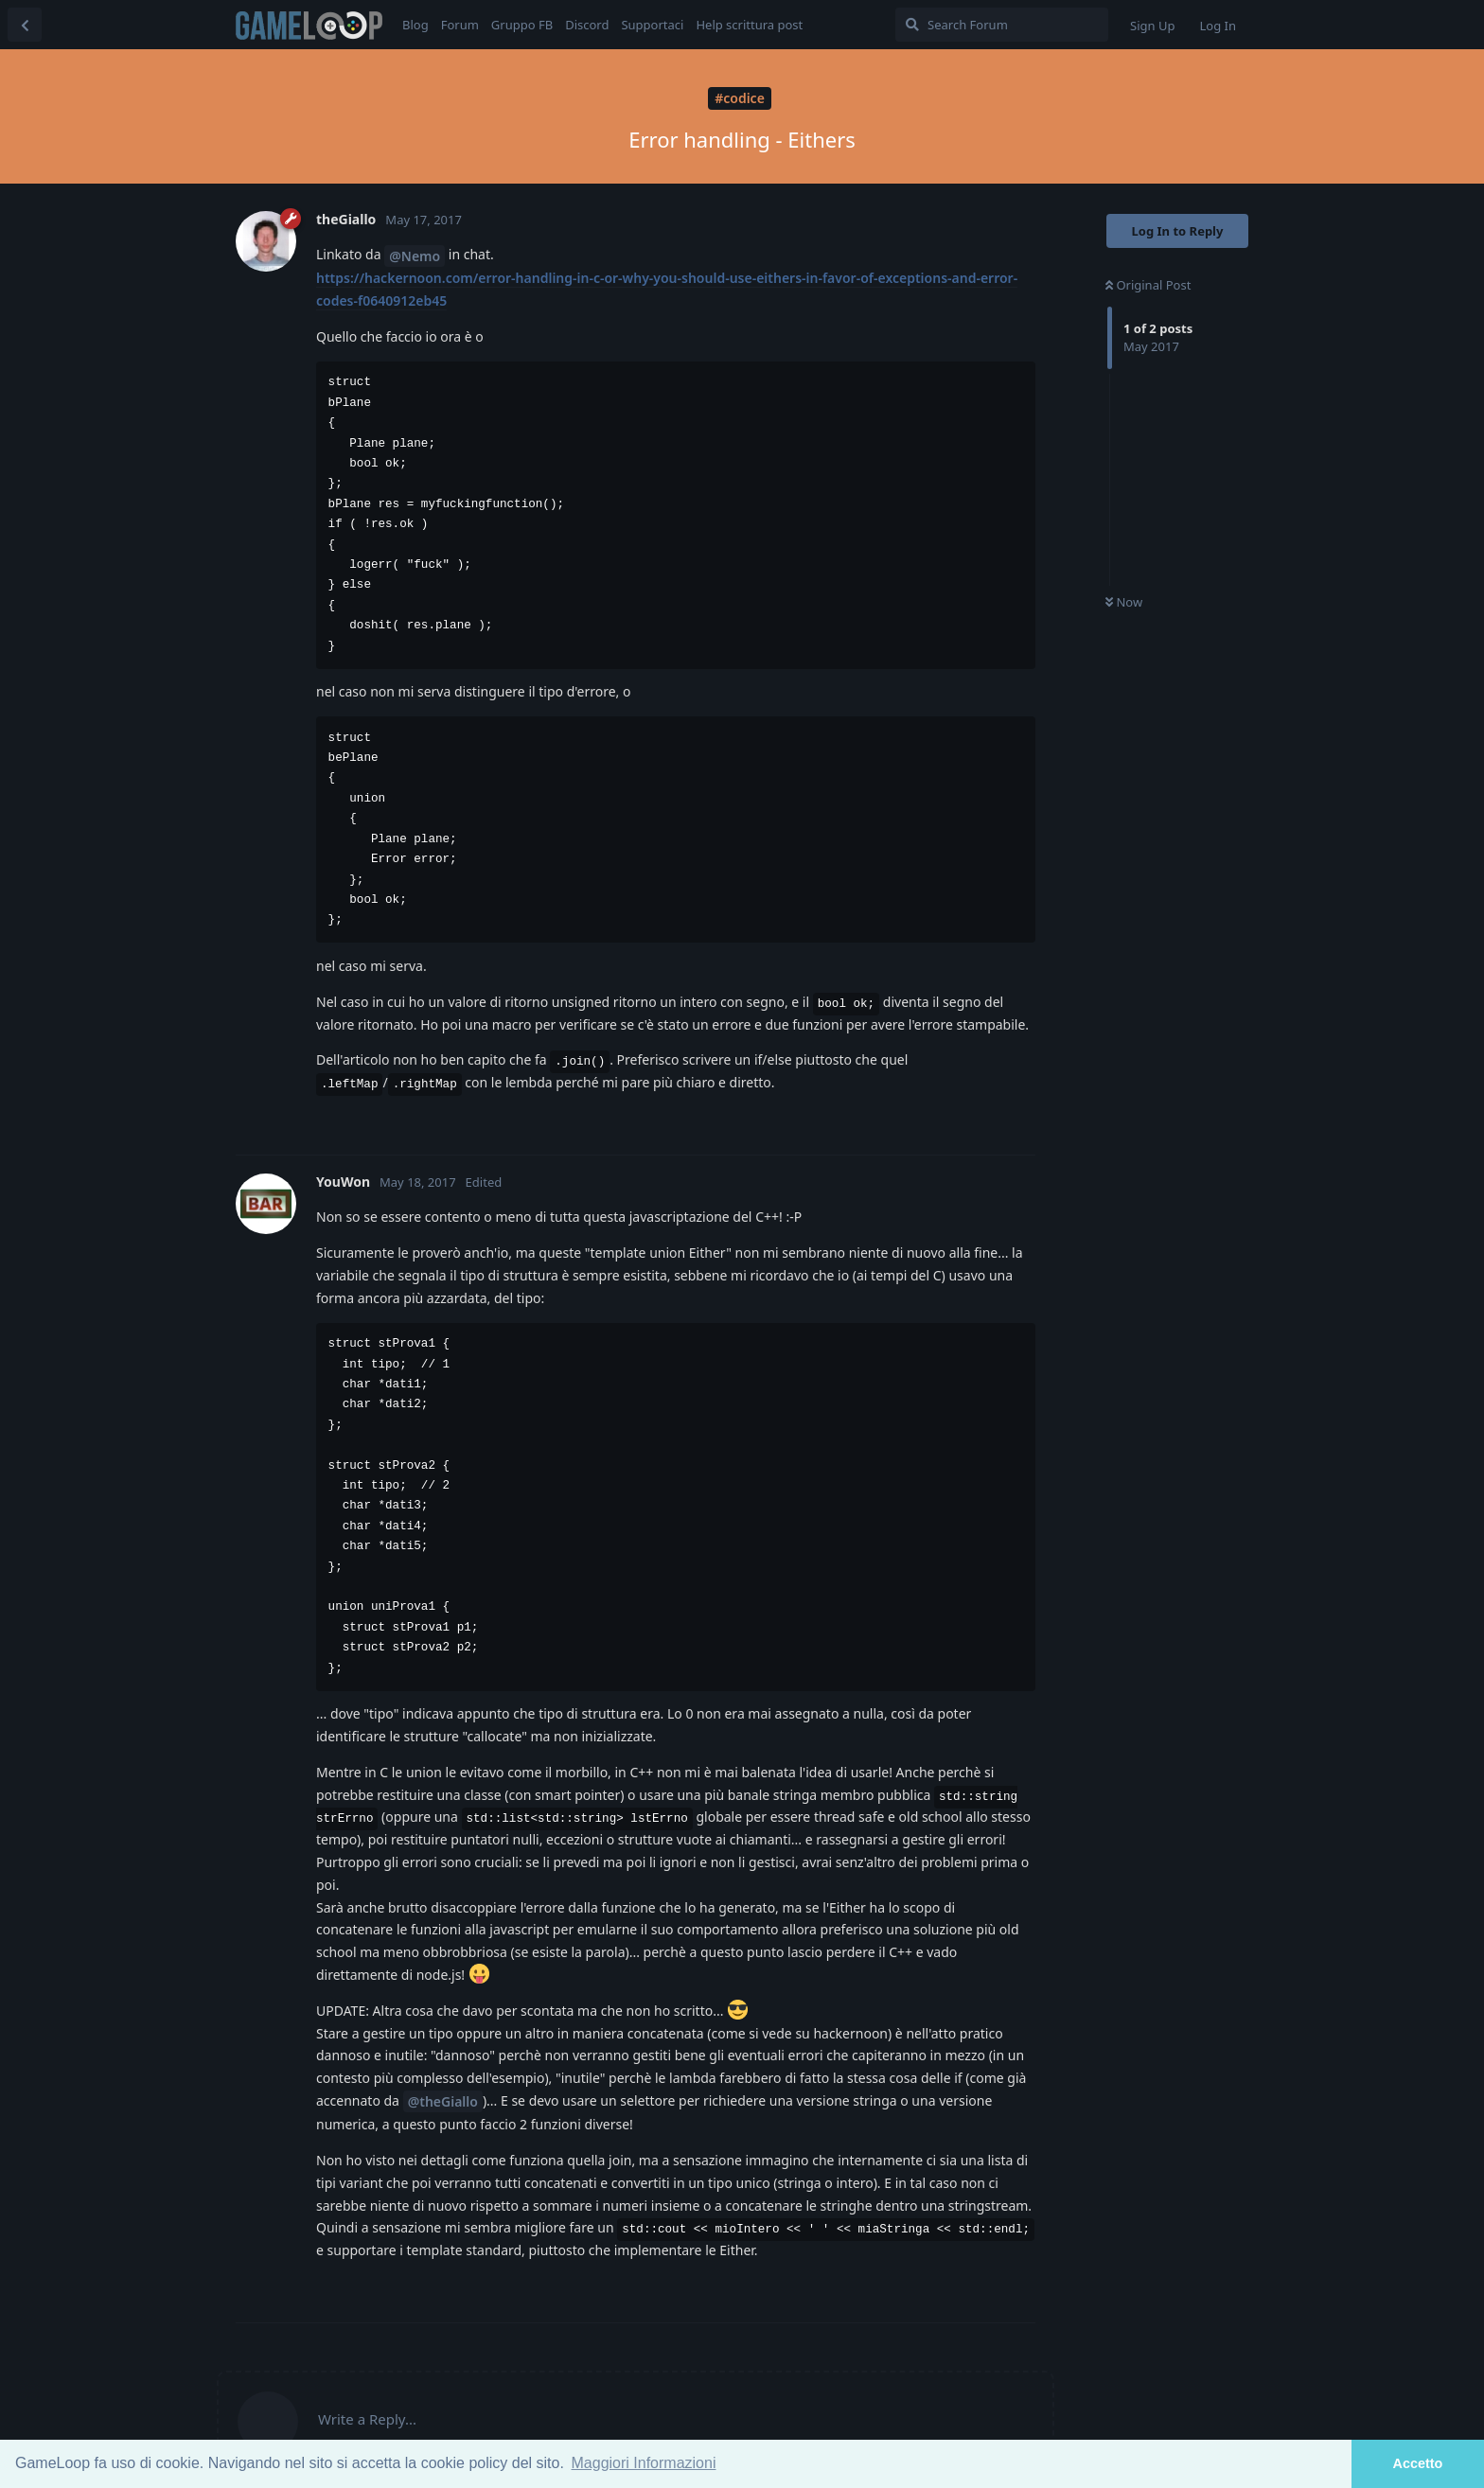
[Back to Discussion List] (25, 25)
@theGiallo (443, 2101)
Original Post (1148, 284)
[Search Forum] (1001, 25)
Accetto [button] (1418, 2463)
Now (1123, 601)
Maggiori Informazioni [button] (644, 2463)
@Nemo (414, 256)
